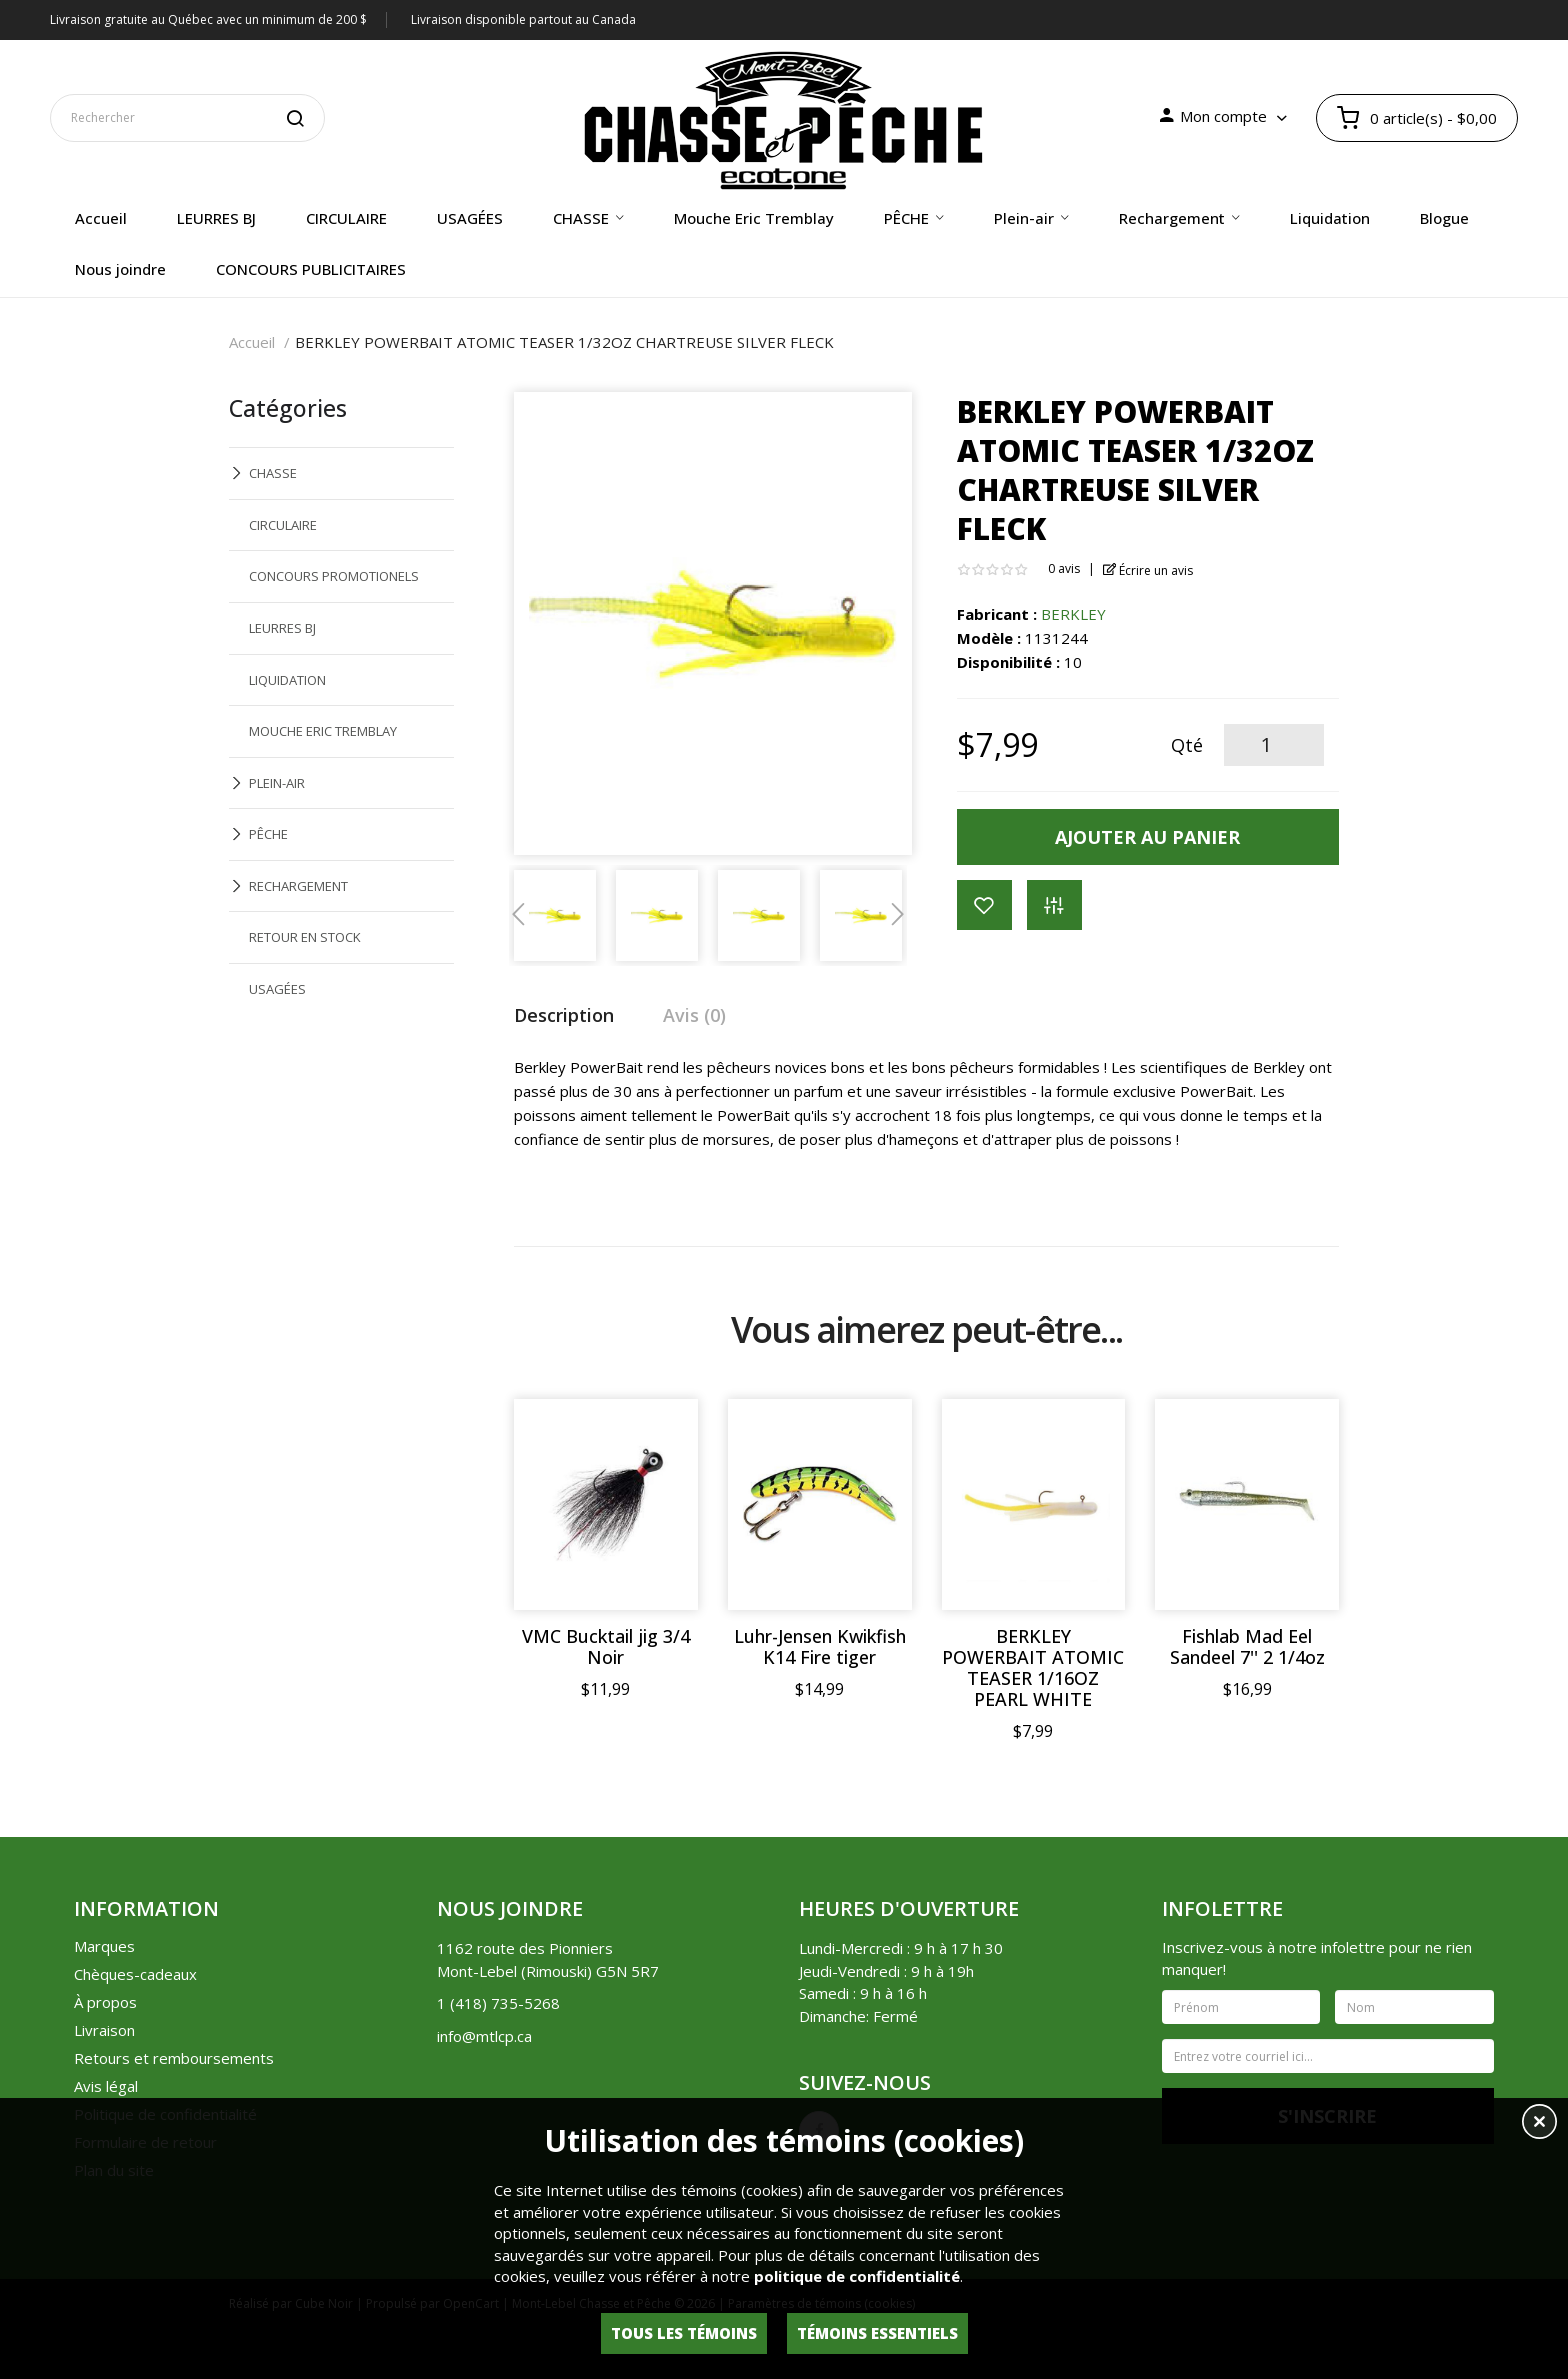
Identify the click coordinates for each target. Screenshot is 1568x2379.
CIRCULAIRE (283, 525)
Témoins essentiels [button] (877, 2333)
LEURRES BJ (282, 628)
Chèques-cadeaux (135, 1974)
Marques (104, 1946)
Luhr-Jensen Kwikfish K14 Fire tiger (820, 1647)
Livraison (104, 2030)
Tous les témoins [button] (684, 2333)
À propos (105, 2002)
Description (564, 1015)
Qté (1187, 745)
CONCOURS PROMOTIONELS (334, 576)
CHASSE (273, 473)
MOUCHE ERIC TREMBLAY (323, 731)
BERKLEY (1073, 614)
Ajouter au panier (1147, 837)
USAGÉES (277, 989)
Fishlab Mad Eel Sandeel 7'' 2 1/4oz (1247, 1647)
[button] (1539, 2124)
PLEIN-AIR (277, 783)
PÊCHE (268, 834)
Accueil (252, 342)
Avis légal (106, 2086)
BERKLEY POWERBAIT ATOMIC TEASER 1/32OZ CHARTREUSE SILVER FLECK (564, 342)
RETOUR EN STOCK (305, 937)
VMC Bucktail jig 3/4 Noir (606, 1647)
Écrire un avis (1148, 570)
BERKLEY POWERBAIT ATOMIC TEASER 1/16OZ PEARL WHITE (1033, 1668)
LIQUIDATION (287, 680)
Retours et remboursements (174, 2058)
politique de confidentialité (857, 2276)
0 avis (1064, 568)
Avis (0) (694, 1015)
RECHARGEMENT (298, 886)
